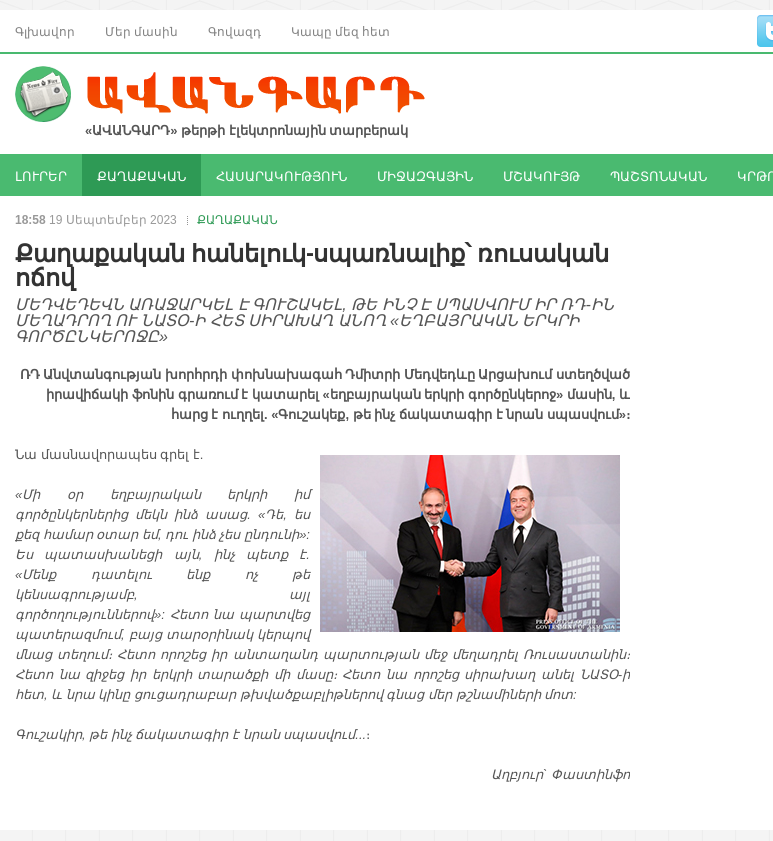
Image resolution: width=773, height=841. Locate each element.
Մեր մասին (141, 30)
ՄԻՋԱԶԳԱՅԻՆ (425, 175)
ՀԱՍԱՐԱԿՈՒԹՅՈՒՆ (281, 175)
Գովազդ (234, 30)
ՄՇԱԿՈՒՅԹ (541, 175)
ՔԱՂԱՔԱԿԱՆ (141, 175)
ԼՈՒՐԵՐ (41, 175)
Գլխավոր (45, 30)
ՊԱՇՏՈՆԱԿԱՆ (658, 175)
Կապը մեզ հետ (340, 30)
